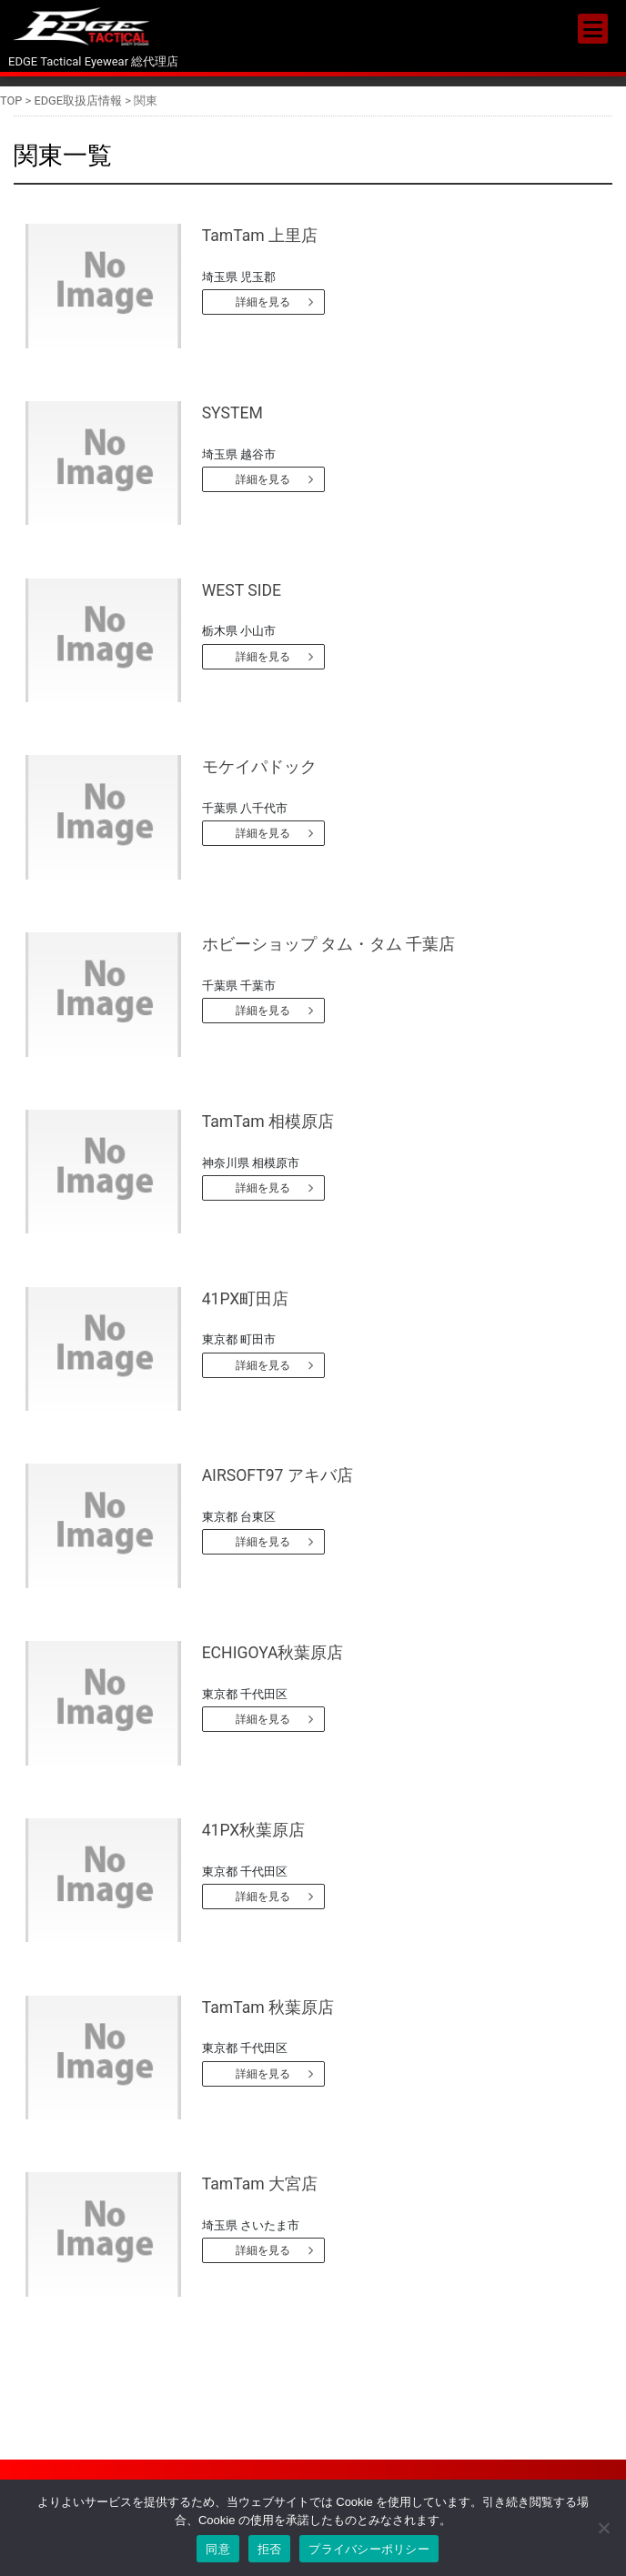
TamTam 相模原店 (268, 1121)
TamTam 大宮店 (260, 2184)
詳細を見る (263, 302)
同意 (218, 2549)
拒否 (269, 2549)
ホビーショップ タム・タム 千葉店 (329, 944)
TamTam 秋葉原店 (268, 2007)
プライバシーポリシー (368, 2549)
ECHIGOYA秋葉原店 (273, 1653)
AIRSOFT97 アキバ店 (277, 1475)
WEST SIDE (241, 590)
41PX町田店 (245, 1299)
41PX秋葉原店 (254, 1830)
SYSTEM (232, 413)
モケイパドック (259, 767)
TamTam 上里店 (260, 235)
